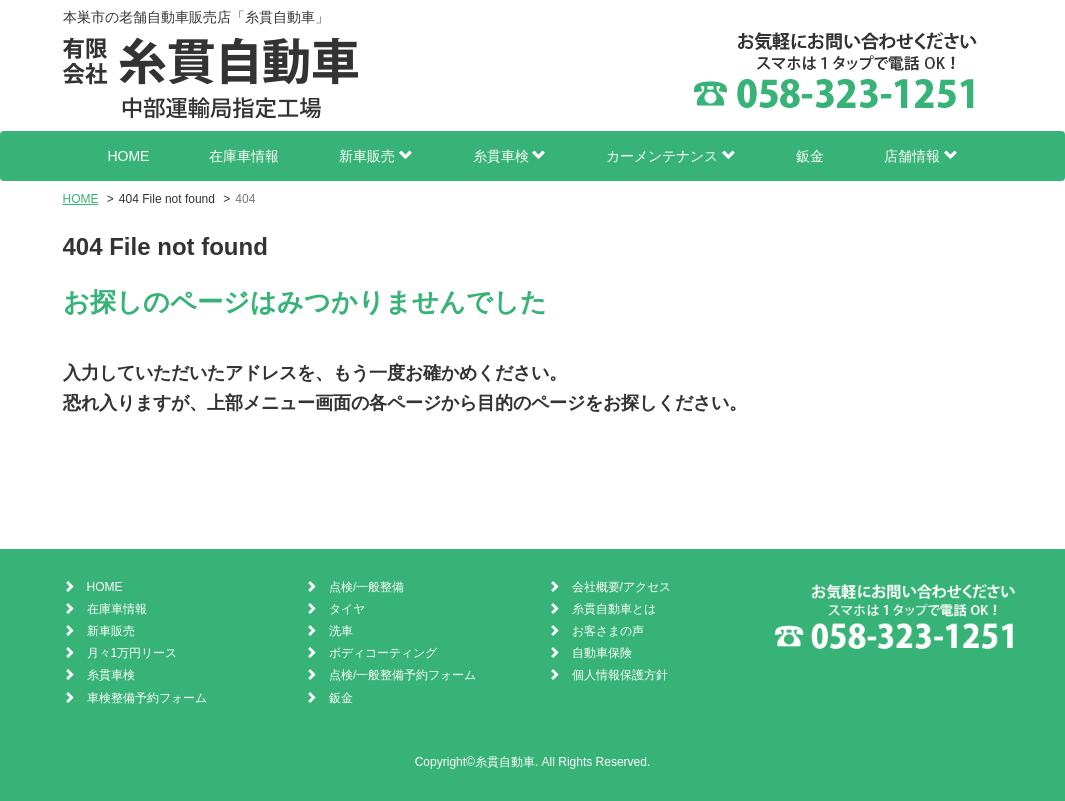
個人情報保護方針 (620, 675)
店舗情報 (921, 156)
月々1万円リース (132, 653)
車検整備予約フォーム (147, 698)
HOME (128, 156)
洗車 (341, 631)
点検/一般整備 (366, 587)
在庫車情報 (244, 156)
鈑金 (810, 156)
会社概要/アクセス (621, 587)
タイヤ (347, 609)
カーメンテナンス (671, 156)
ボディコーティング (383, 653)
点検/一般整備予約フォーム (402, 675)
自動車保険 (602, 653)
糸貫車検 (510, 156)
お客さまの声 (608, 631)
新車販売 (376, 156)
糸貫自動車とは (614, 609)
